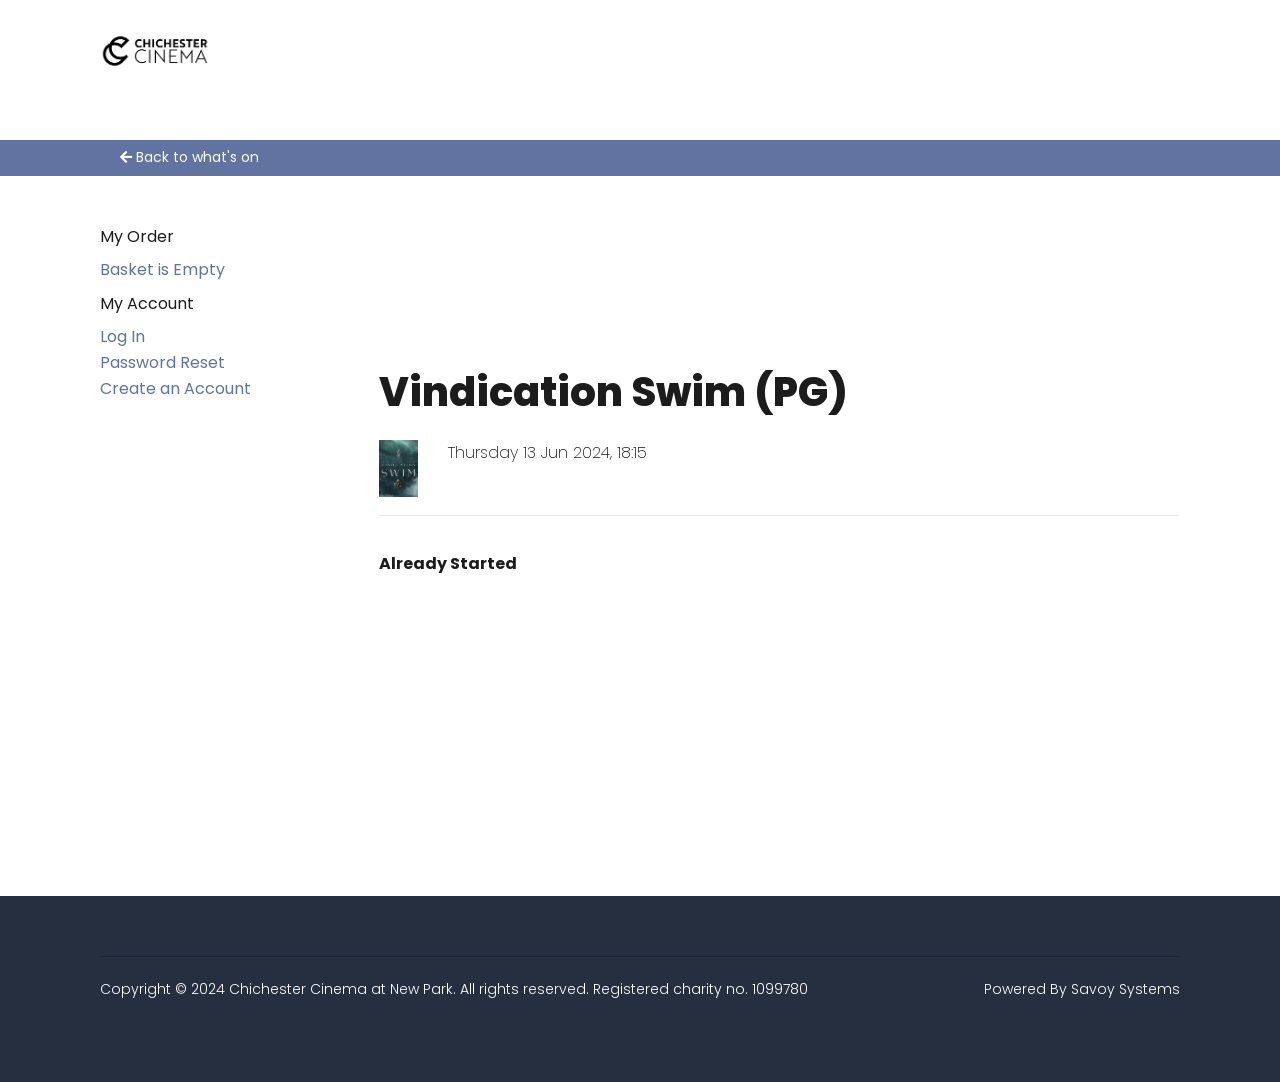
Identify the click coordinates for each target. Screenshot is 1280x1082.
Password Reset (162, 362)
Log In (122, 336)
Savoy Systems (1125, 989)
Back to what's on (189, 157)
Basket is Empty (162, 269)
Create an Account (175, 388)
